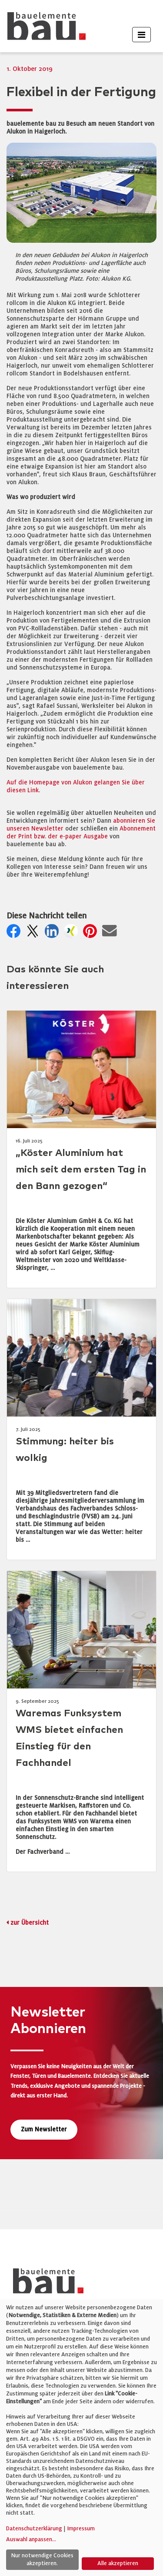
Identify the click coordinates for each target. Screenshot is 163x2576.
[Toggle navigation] (141, 34)
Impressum (81, 2529)
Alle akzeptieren (117, 2563)
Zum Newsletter (44, 2129)
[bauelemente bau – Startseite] (45, 2284)
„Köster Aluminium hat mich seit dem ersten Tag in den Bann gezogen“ (81, 1169)
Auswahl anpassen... (31, 2539)
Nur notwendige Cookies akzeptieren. (42, 2559)
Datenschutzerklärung (34, 2529)
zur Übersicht (29, 1922)
